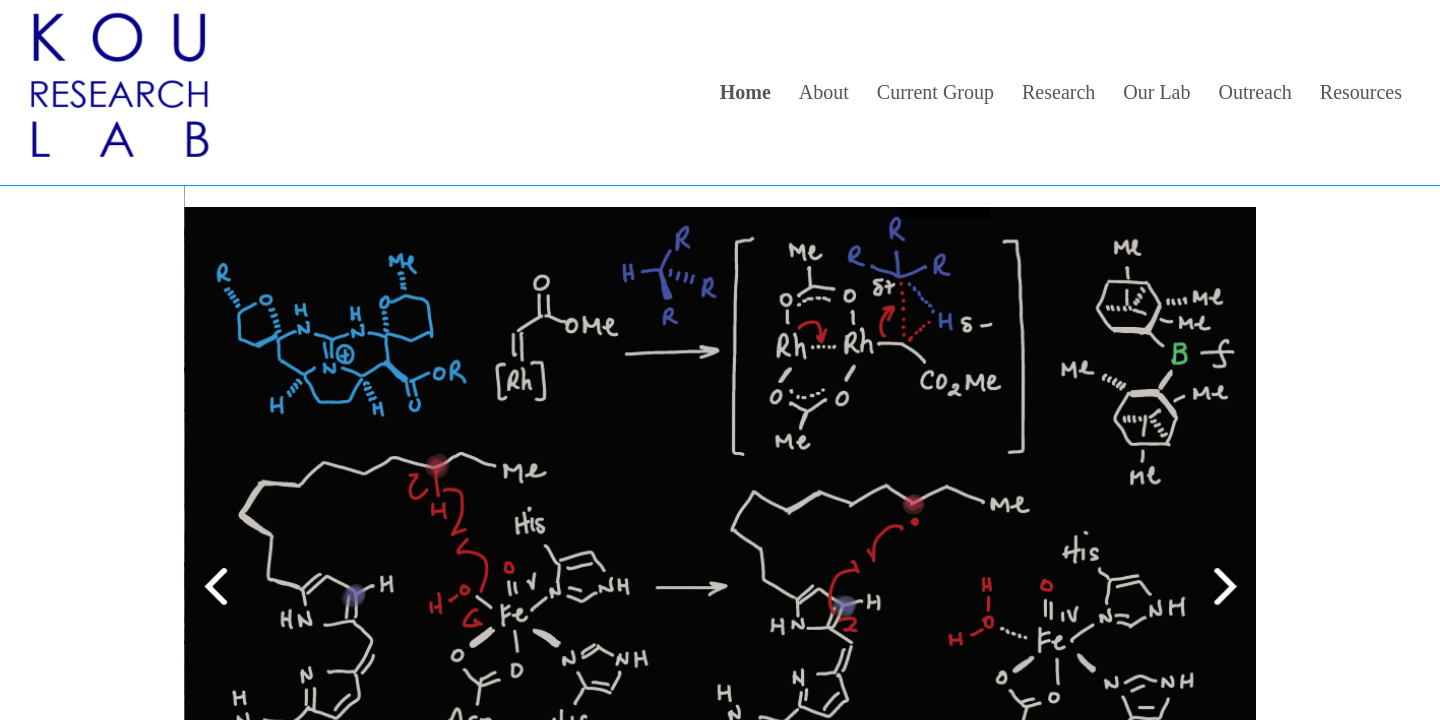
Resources (1361, 92)
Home (745, 92)
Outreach (1255, 92)
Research (1058, 92)
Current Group (935, 92)
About (824, 92)
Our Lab (1156, 92)
